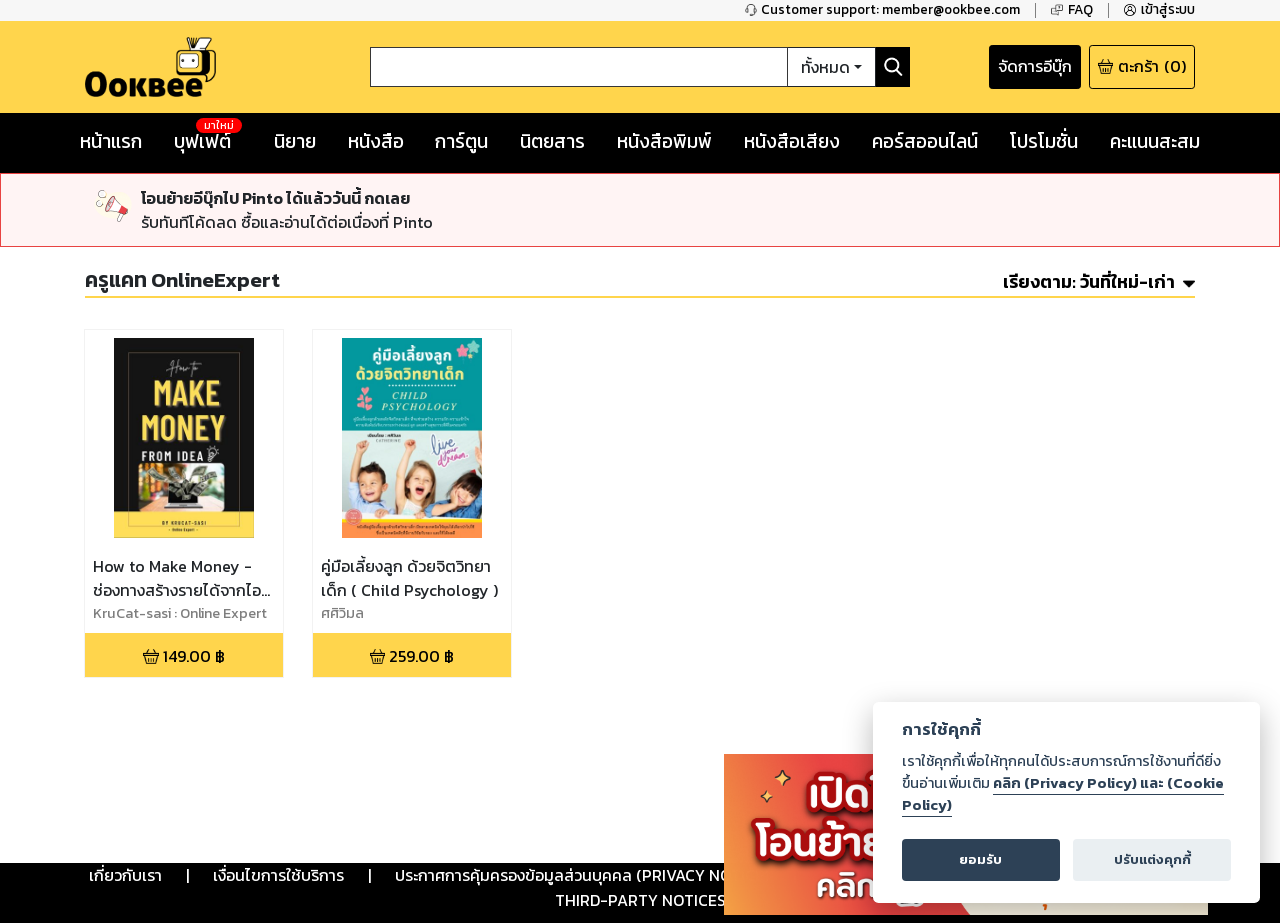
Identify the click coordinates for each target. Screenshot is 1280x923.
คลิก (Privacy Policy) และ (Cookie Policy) (1063, 794)
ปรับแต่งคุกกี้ (1152, 859)
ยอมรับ (980, 859)
